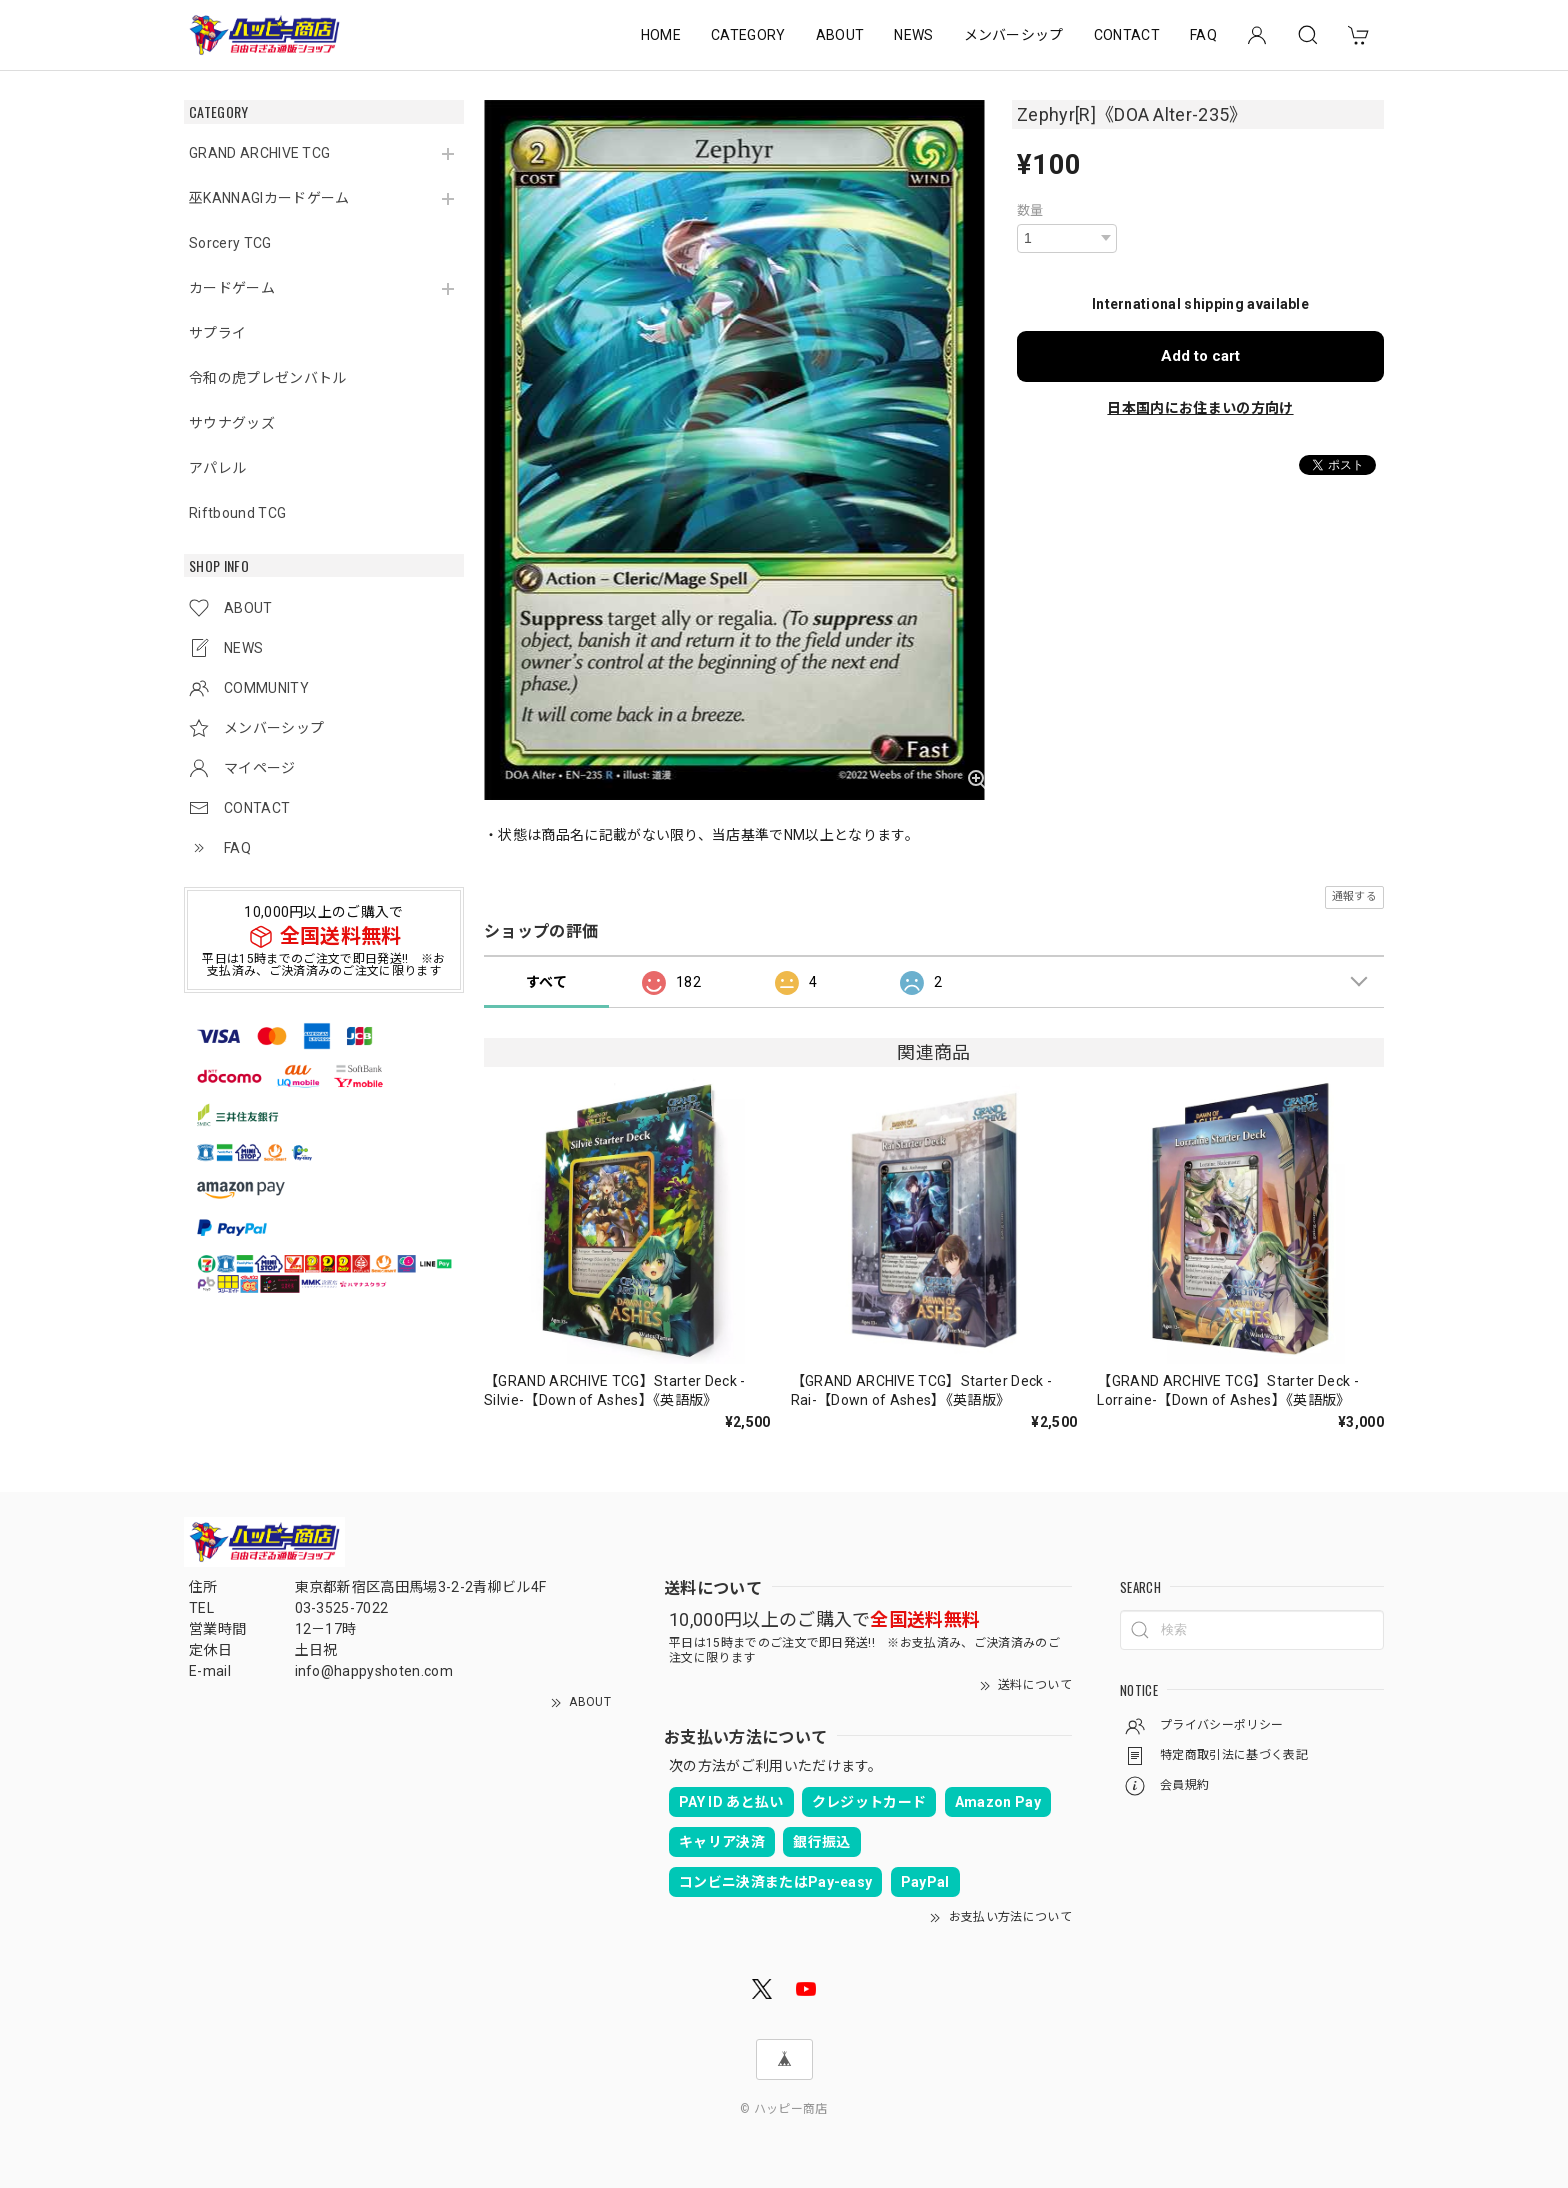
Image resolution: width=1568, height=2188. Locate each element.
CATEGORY (748, 35)
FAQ (1203, 35)
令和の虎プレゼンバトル (268, 378)
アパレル (217, 468)
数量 (1030, 210)
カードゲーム (232, 288)
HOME (661, 35)
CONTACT (1127, 35)
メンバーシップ (1014, 35)
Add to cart (1200, 356)
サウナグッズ (232, 423)
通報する (1354, 896)
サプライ (217, 333)
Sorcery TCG (230, 243)
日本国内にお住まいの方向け (1200, 408)
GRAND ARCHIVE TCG (259, 153)
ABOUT (840, 35)
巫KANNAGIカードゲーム (269, 198)
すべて (546, 982)
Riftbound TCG (237, 513)
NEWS (913, 35)
